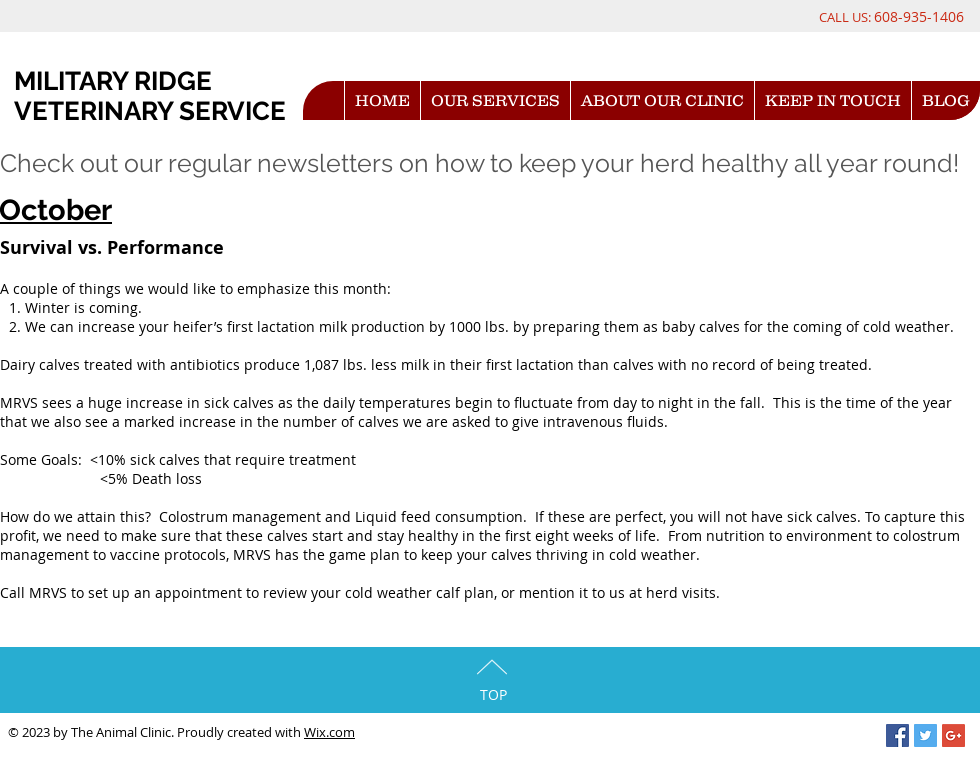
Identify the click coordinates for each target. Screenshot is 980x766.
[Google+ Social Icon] (953, 735)
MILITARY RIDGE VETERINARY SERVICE (150, 96)
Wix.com (329, 732)
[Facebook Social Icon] (897, 735)
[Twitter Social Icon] (925, 735)
